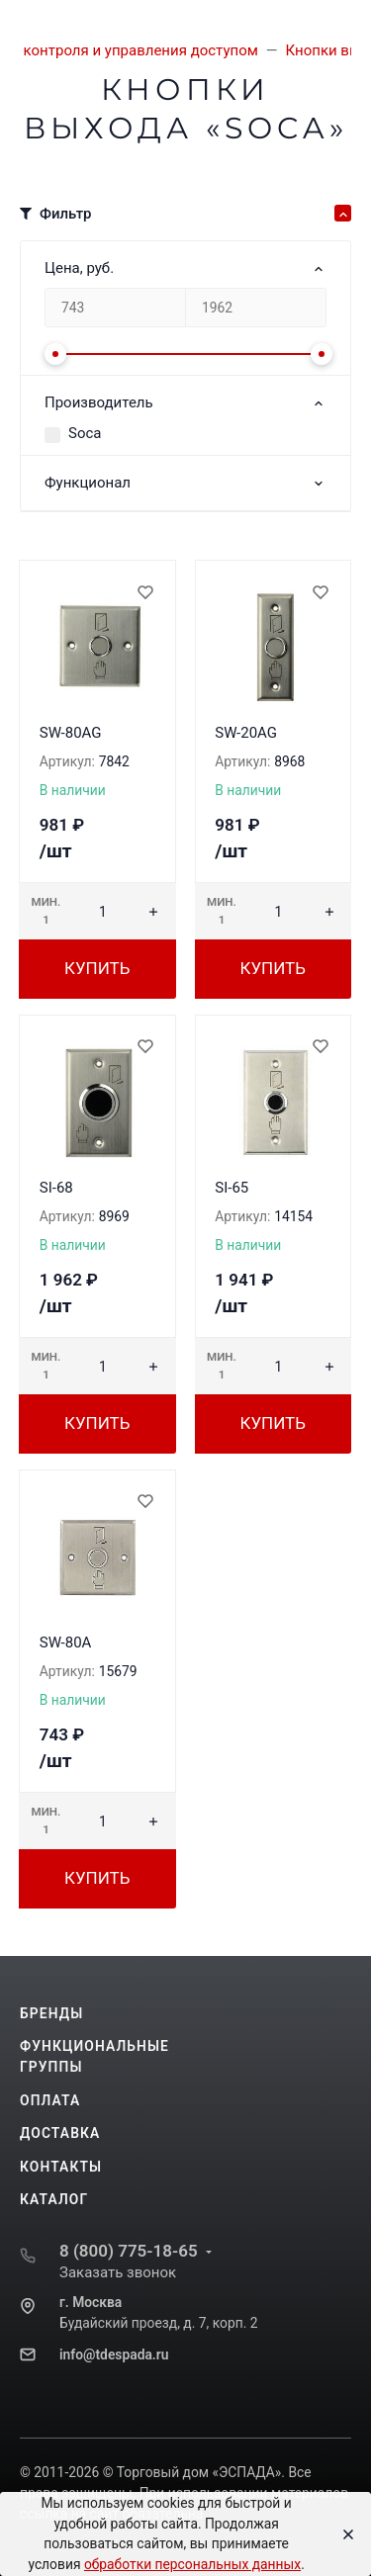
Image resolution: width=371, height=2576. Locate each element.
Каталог (54, 2199)
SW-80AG (71, 733)
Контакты (61, 2167)
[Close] (343, 2534)
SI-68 (56, 1188)
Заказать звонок (117, 2272)
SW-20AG (246, 733)
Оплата (50, 2100)
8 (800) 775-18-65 (128, 2251)
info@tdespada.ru (113, 2354)
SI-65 (231, 1188)
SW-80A (66, 1642)
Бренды (51, 2013)
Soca (84, 433)
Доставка (60, 2133)
